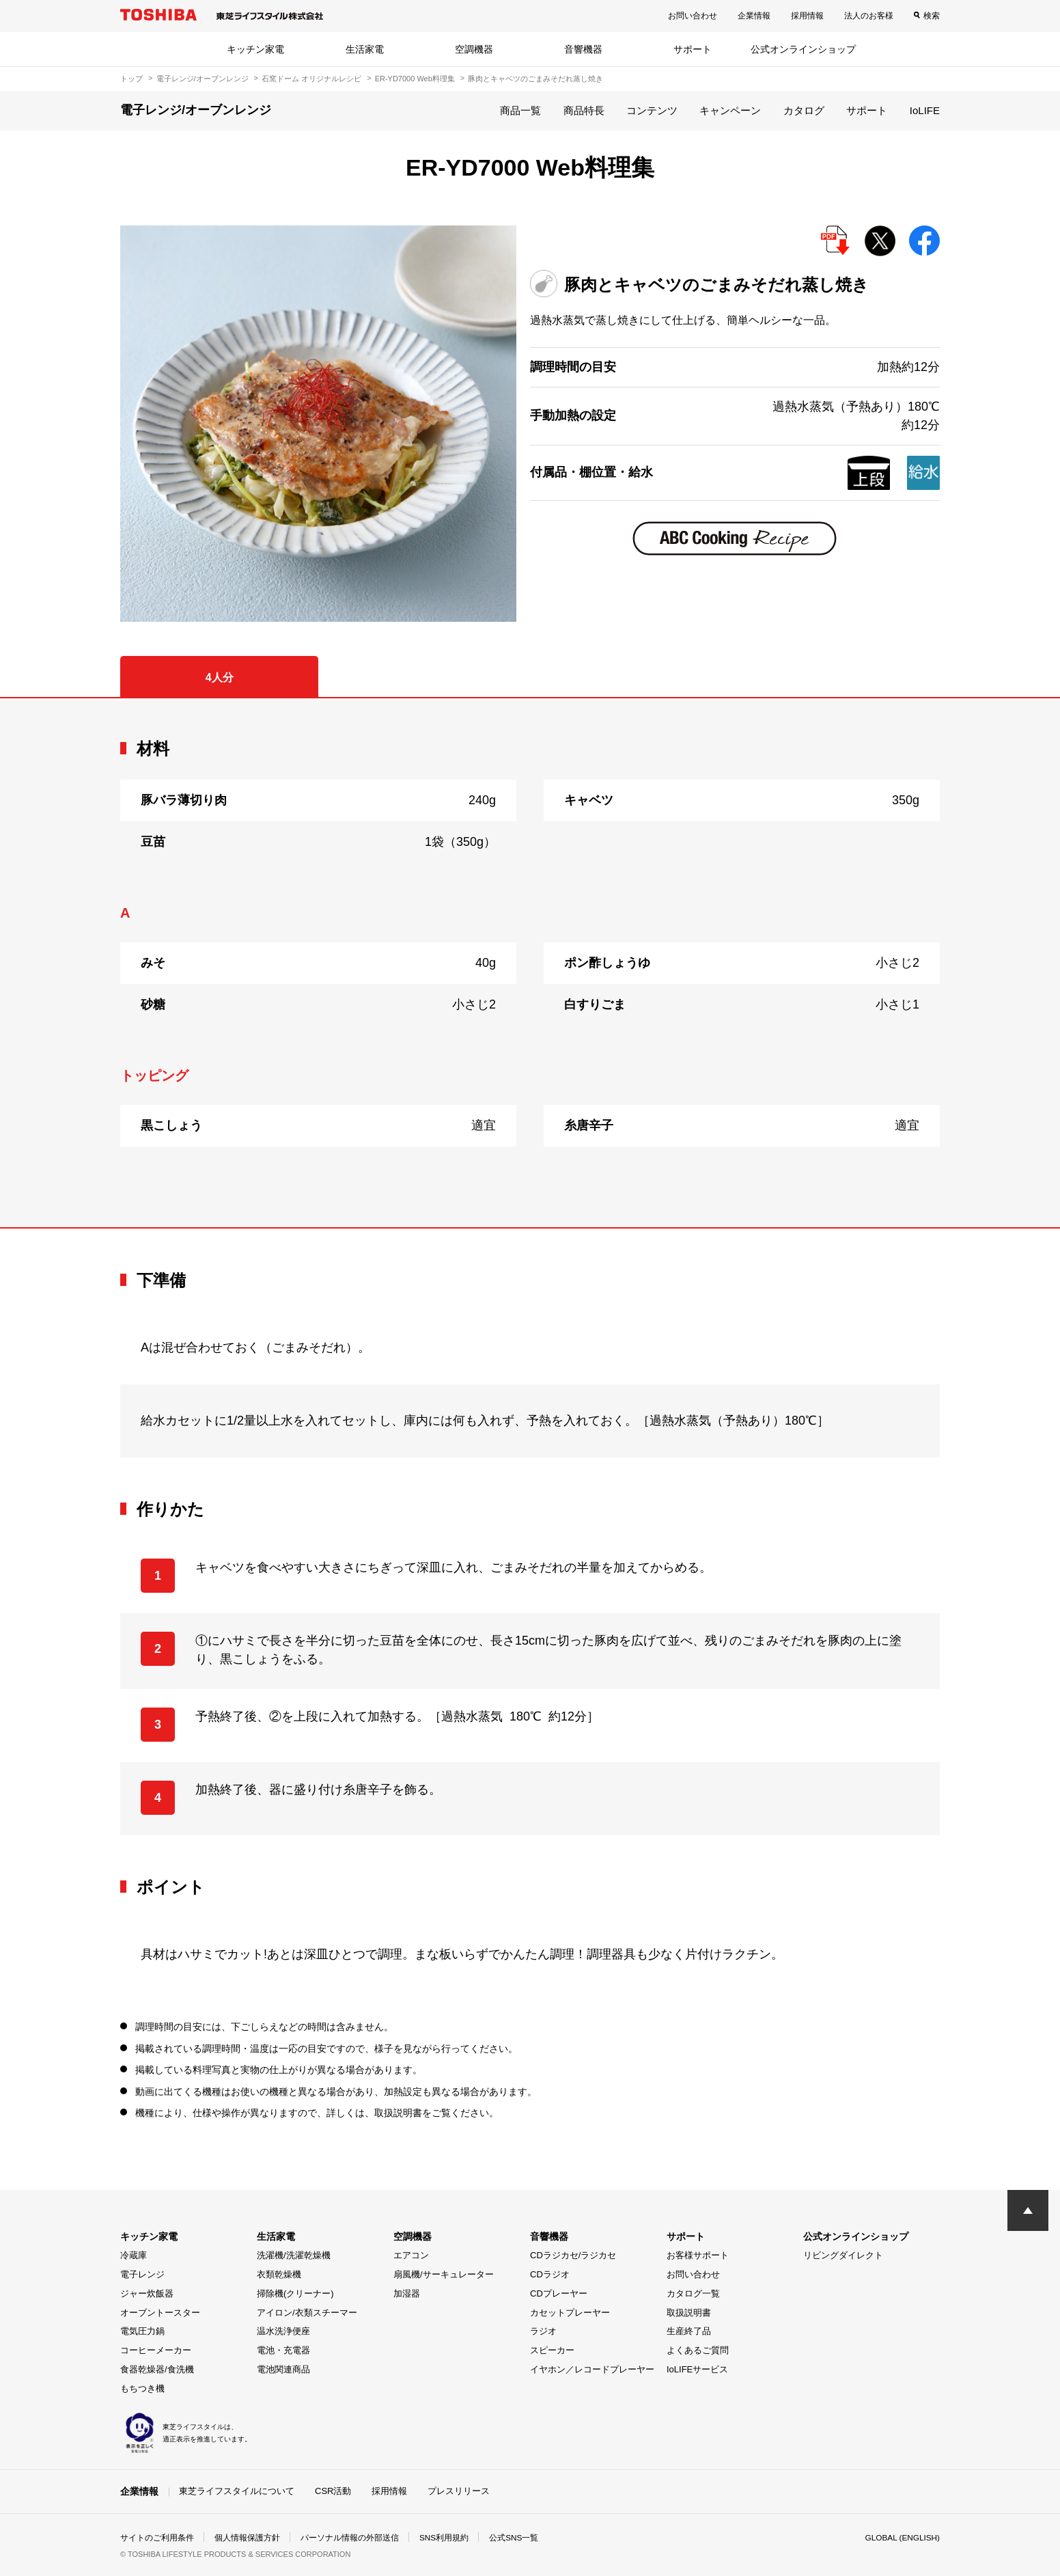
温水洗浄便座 (283, 2331)
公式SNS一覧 (515, 2538)
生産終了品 (689, 2331)
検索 (931, 15)
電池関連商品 (283, 2369)
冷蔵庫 (133, 2255)
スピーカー (552, 2350)
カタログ (803, 110)
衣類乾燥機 (279, 2274)
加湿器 (406, 2293)
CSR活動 (333, 2491)
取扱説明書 (689, 2312)
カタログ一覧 (693, 2293)
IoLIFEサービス (697, 2369)
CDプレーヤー (558, 2293)
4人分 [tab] (220, 677)
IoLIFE (925, 110)
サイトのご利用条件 (157, 2538)
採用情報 (807, 15)
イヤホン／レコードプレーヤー (592, 2369)
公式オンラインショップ (803, 49)
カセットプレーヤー (570, 2312)
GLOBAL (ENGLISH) (901, 2538)
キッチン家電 (255, 49)
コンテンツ (652, 110)
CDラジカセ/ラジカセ (573, 2255)
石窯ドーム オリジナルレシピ (311, 78)
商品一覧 (520, 110)
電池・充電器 (283, 2350)
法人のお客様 (868, 15)
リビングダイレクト (843, 2255)
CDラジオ (550, 2274)
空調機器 (474, 49)
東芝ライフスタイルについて (236, 2491)
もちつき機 (142, 2388)
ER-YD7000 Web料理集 (415, 78)
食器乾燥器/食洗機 (157, 2369)
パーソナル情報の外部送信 (350, 2538)
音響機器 (583, 49)
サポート (692, 49)
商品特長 (583, 110)
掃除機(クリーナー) (295, 2293)
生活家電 (365, 49)
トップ (131, 78)
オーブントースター (160, 2312)
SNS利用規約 (444, 2538)
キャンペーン (730, 110)
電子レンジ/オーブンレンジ (202, 78)
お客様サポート (698, 2255)
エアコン (411, 2255)
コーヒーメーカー (155, 2350)
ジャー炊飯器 (146, 2293)
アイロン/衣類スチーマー (307, 2312)
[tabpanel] (530, 963)
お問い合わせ (692, 15)
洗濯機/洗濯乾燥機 (294, 2255)
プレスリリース (459, 2491)
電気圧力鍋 (142, 2331)
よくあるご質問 (698, 2350)
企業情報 (754, 15)
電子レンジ (142, 2274)
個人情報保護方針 (247, 2538)
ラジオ (543, 2331)
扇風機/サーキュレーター (443, 2274)
